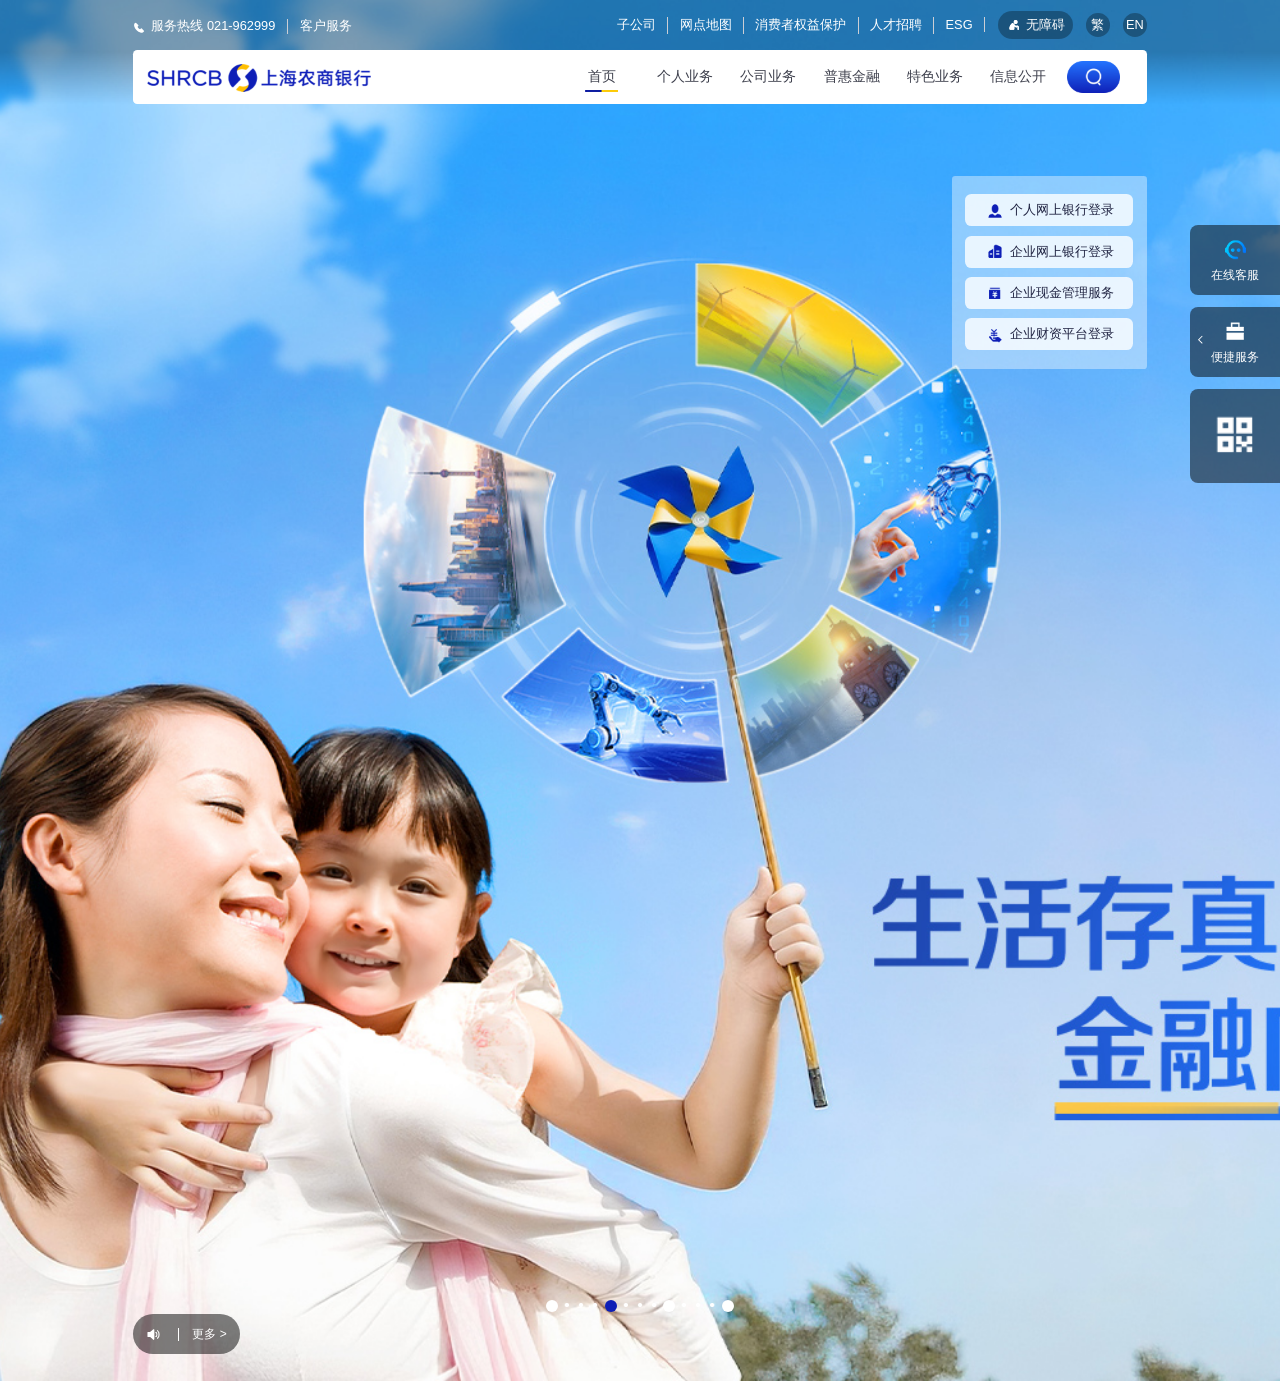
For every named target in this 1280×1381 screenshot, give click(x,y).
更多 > (209, 1334)
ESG (959, 24)
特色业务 (935, 76)
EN (1135, 24)
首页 (602, 76)
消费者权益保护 (800, 24)
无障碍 (1035, 24)
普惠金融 (852, 76)
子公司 (636, 24)
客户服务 (326, 25)
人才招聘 (896, 24)
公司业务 (768, 76)
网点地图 (706, 24)
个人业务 (685, 76)
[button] (552, 1306)
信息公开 (1018, 76)
